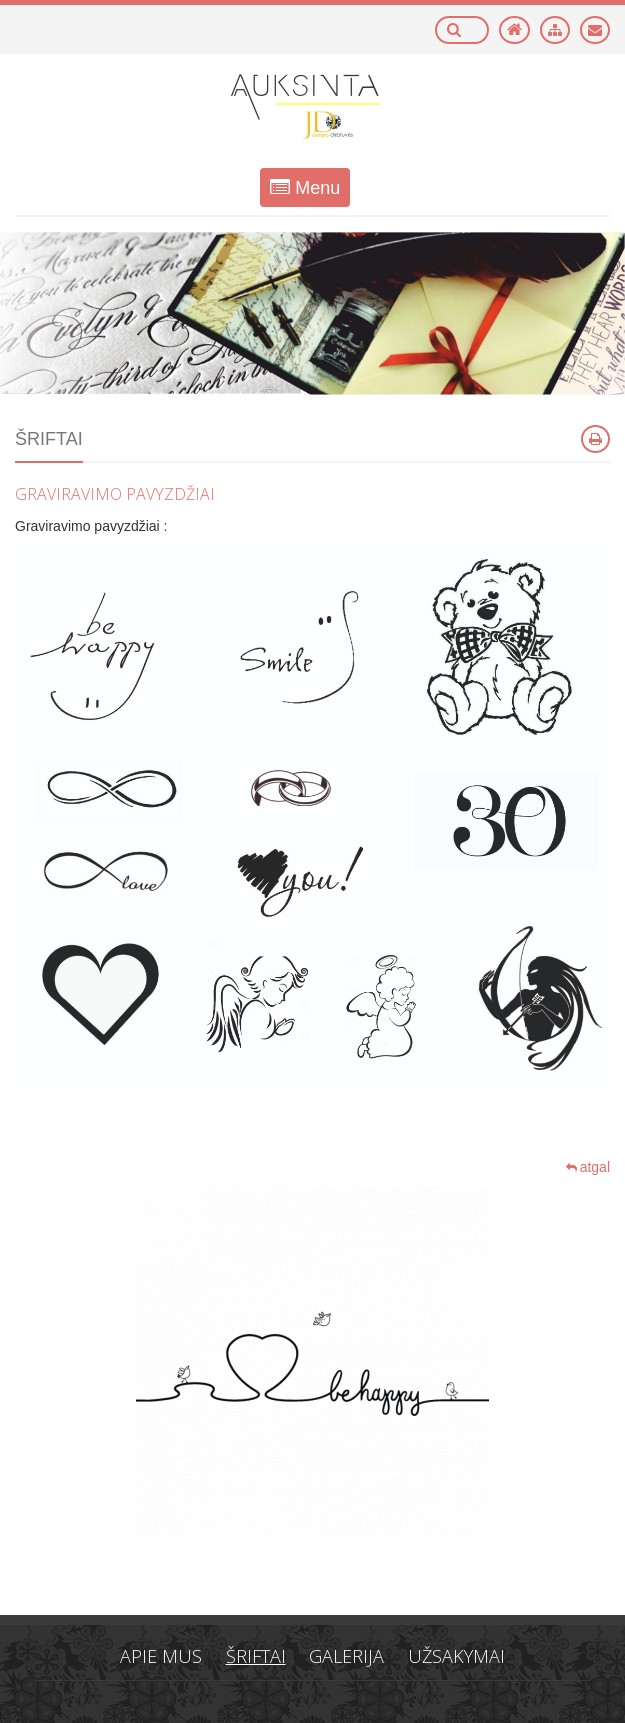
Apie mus (161, 1656)
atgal (588, 1167)
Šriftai (256, 1656)
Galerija (346, 1656)
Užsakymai (456, 1656)
